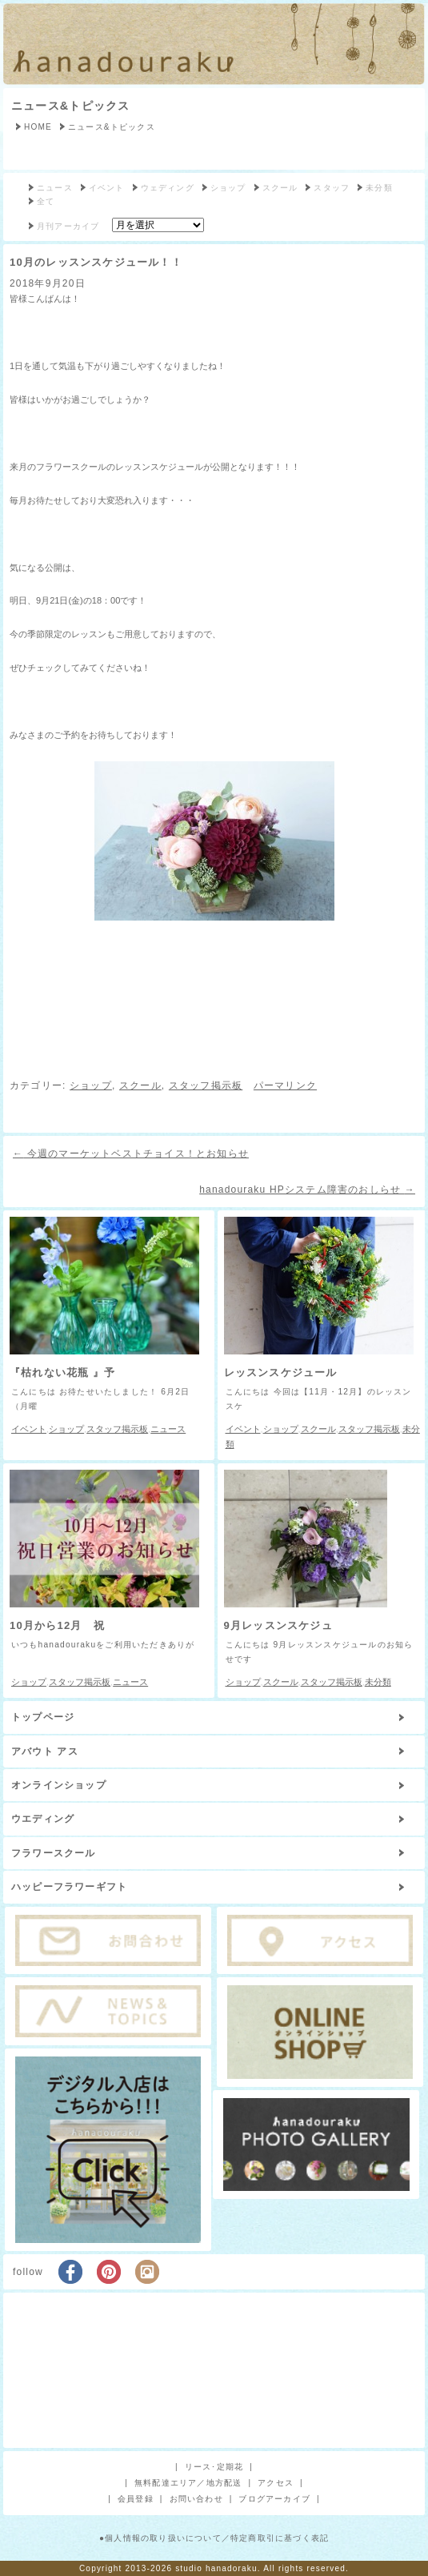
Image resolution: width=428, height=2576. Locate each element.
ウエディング (42, 1818)
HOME (38, 126)
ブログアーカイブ (274, 2498)
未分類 (379, 187)
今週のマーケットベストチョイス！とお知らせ (131, 1153)
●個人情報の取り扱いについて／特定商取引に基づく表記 (214, 2538)
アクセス (276, 2482)
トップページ (42, 1717)
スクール (280, 187)
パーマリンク (285, 1085)
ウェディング (167, 187)
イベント (107, 187)
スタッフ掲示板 (205, 1085)
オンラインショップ (58, 1785)
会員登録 (136, 2498)
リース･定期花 (214, 2466)
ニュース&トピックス (70, 105)
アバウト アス (44, 1751)
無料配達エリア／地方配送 (188, 2482)
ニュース (55, 187)
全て (45, 201)
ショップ (228, 187)
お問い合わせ (196, 2498)
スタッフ (332, 187)
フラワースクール (53, 1853)
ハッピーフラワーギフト (69, 1886)
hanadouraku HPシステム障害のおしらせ (307, 1189)
